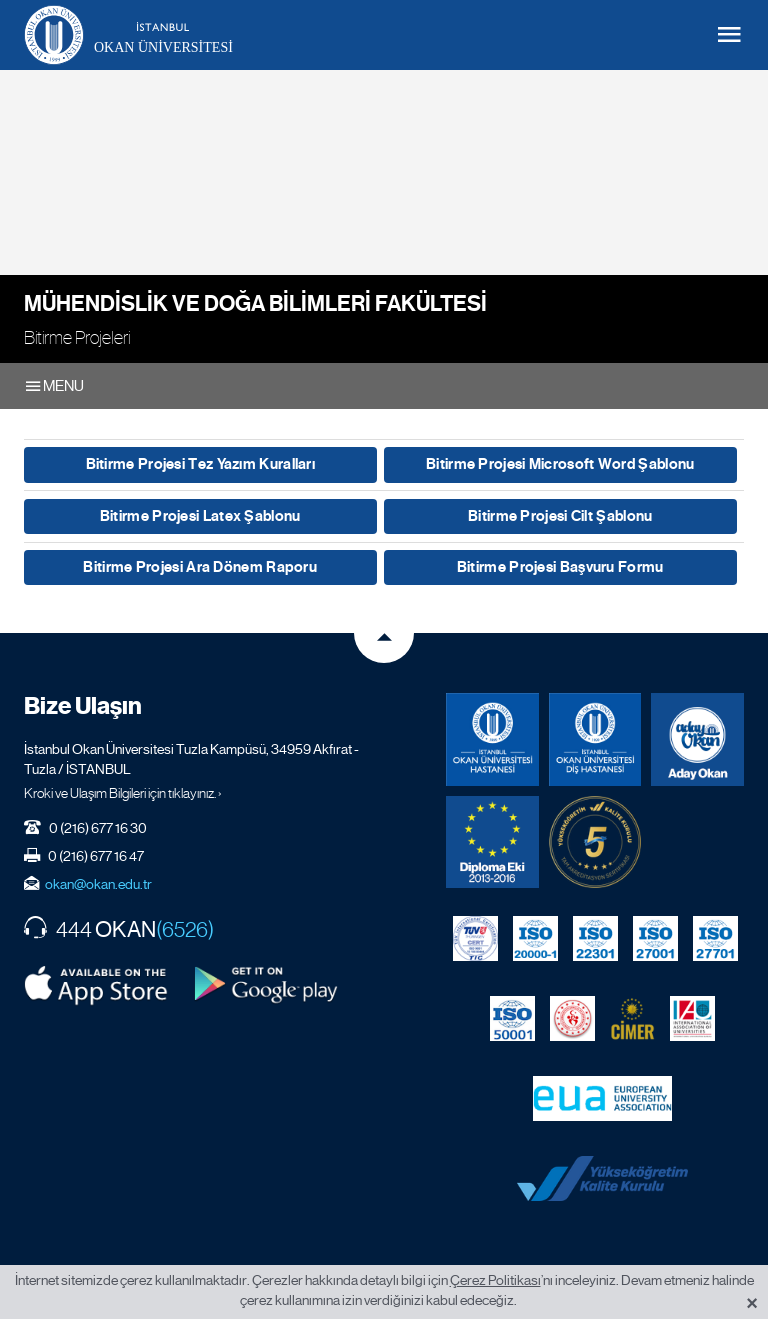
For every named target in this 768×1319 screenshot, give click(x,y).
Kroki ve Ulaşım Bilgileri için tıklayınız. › (123, 793)
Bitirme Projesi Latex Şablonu (200, 516)
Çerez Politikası (495, 1280)
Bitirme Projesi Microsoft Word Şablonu (560, 464)
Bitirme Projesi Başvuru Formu (560, 567)
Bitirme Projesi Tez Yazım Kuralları (201, 464)
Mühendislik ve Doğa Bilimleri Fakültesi (255, 303)
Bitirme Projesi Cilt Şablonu (560, 516)
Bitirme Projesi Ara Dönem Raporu (200, 567)
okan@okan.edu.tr (98, 884)
